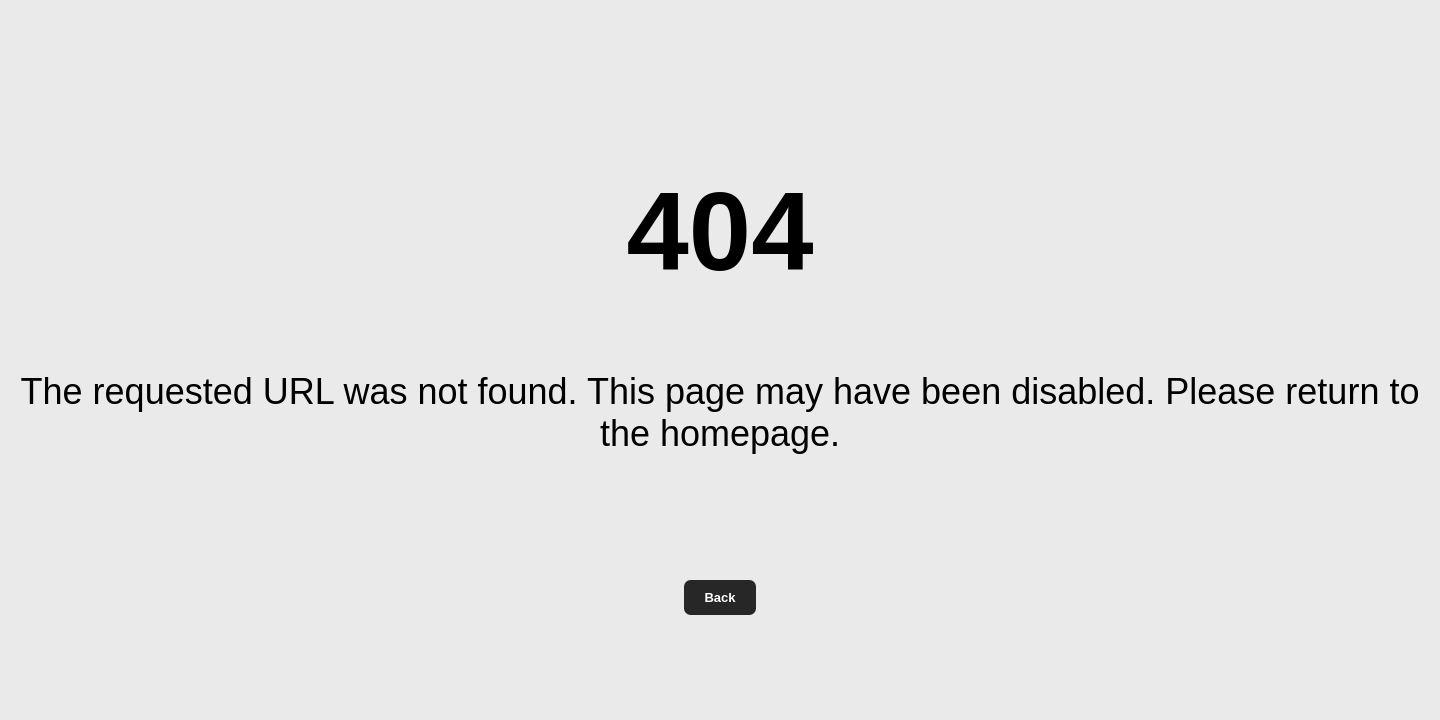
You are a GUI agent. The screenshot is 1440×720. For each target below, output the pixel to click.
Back (719, 597)
